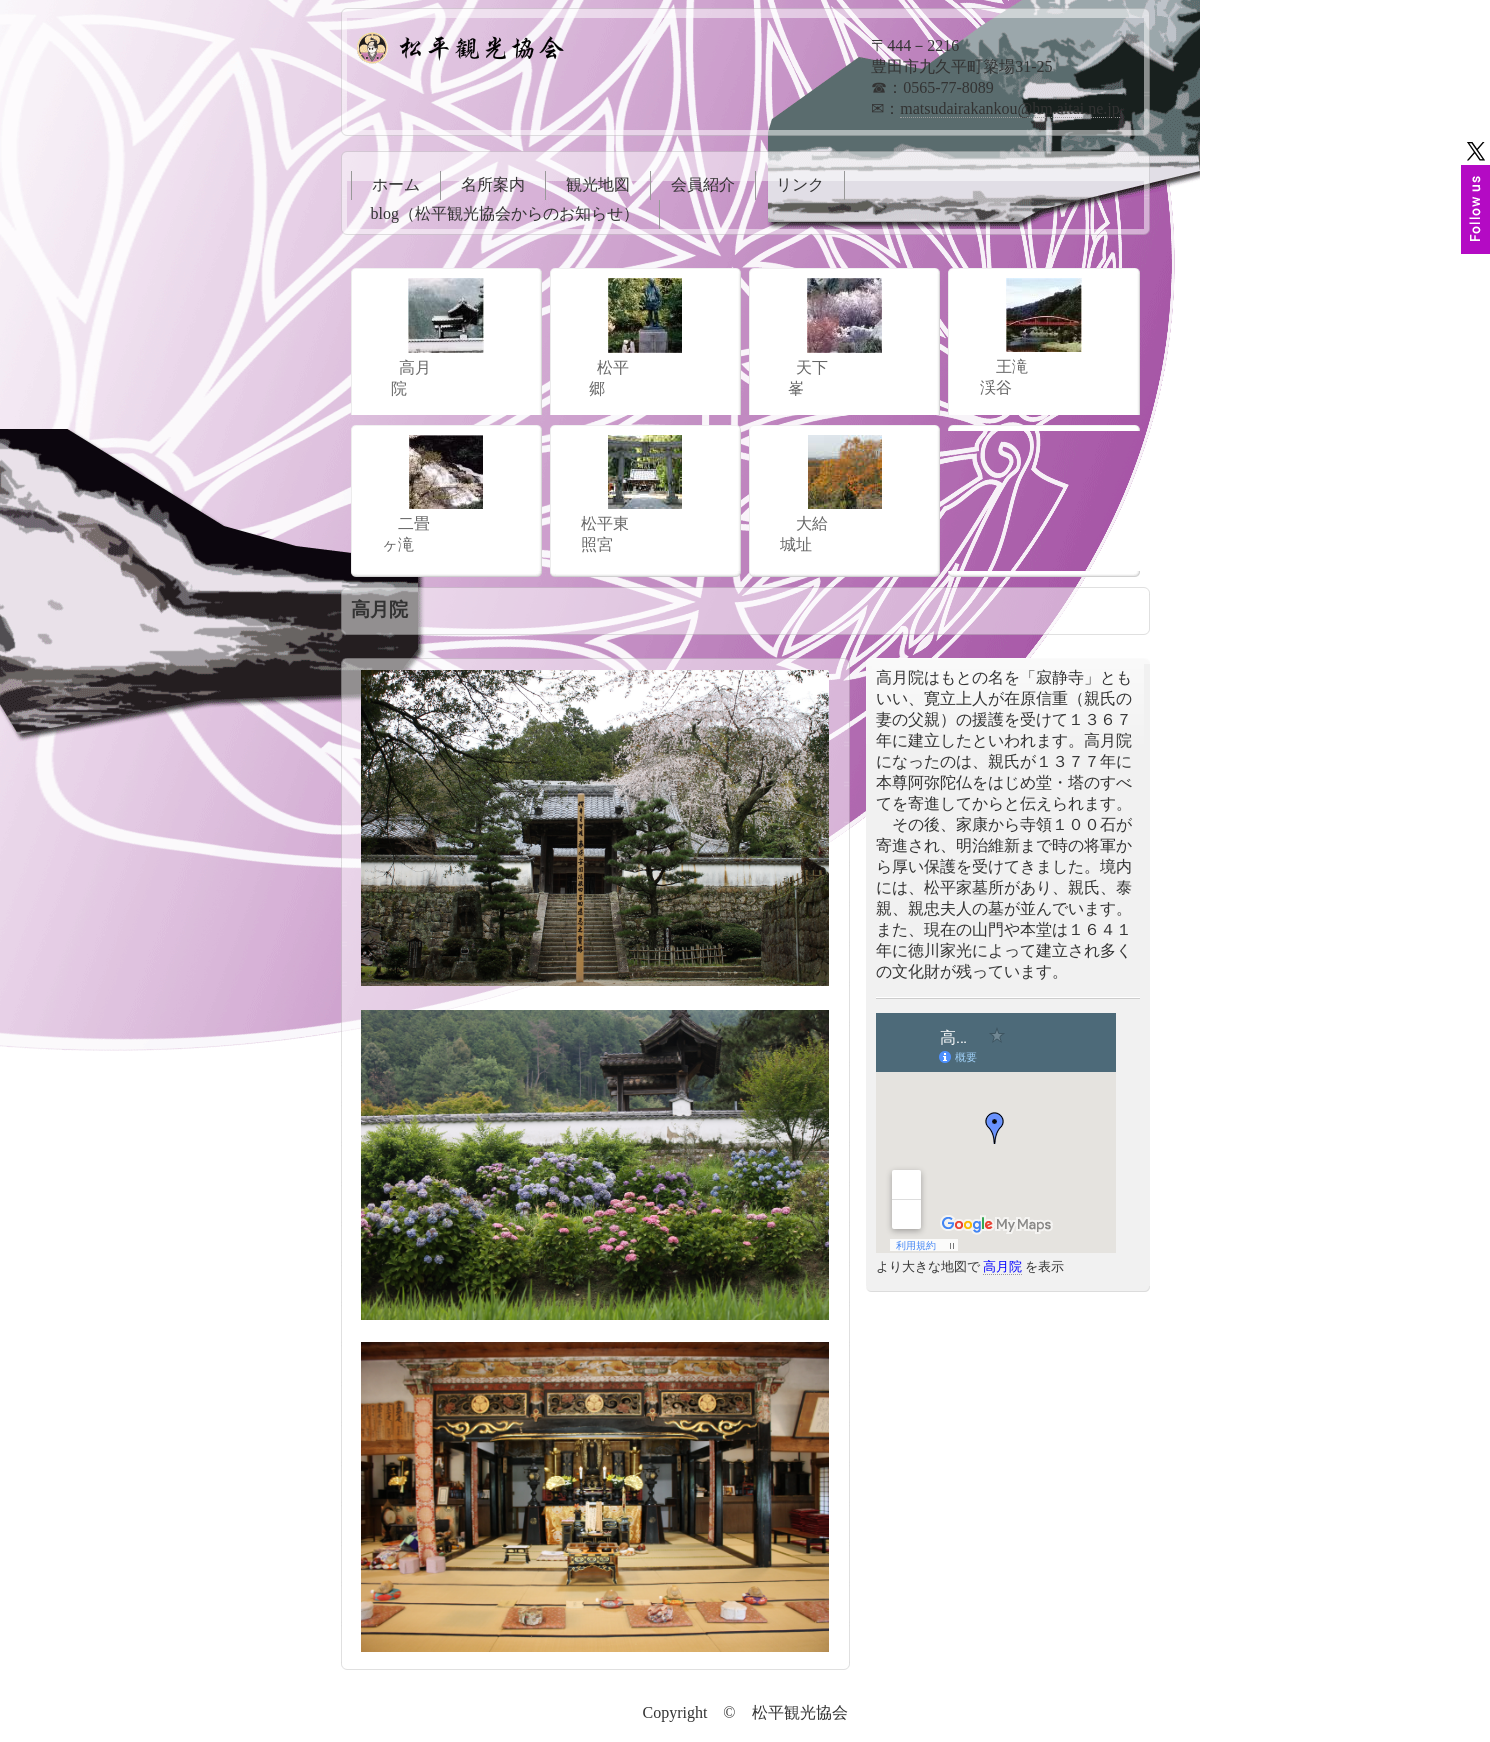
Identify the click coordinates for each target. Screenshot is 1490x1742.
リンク (800, 184)
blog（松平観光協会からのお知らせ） (505, 213)
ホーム (396, 184)
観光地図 (598, 184)
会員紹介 (703, 184)
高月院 (1002, 1266)
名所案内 (493, 184)
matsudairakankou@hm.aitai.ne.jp (1010, 108)
